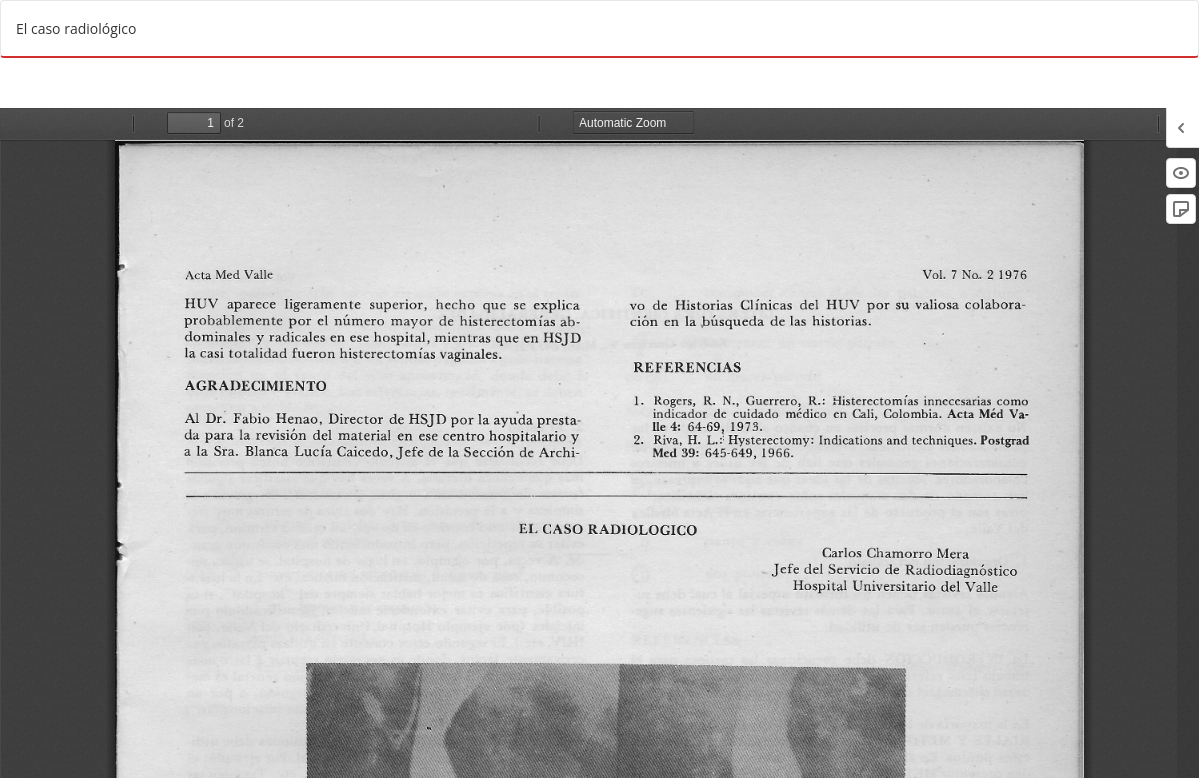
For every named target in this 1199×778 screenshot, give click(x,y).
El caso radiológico (76, 28)
